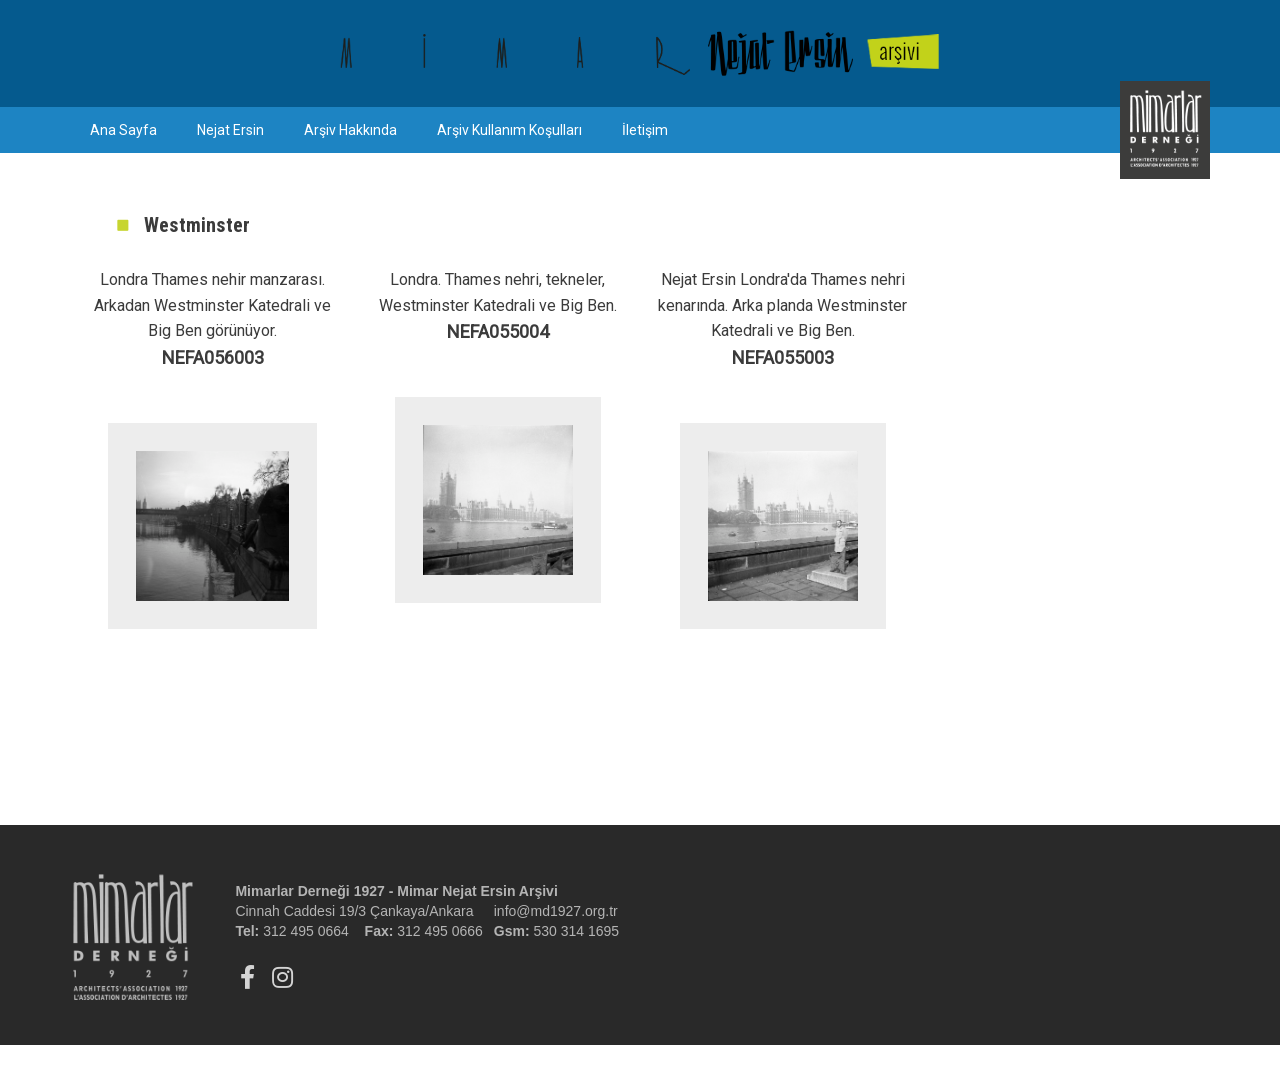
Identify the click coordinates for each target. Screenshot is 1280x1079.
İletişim (645, 130)
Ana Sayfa (123, 130)
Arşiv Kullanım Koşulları (509, 130)
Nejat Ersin (230, 130)
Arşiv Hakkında (350, 130)
